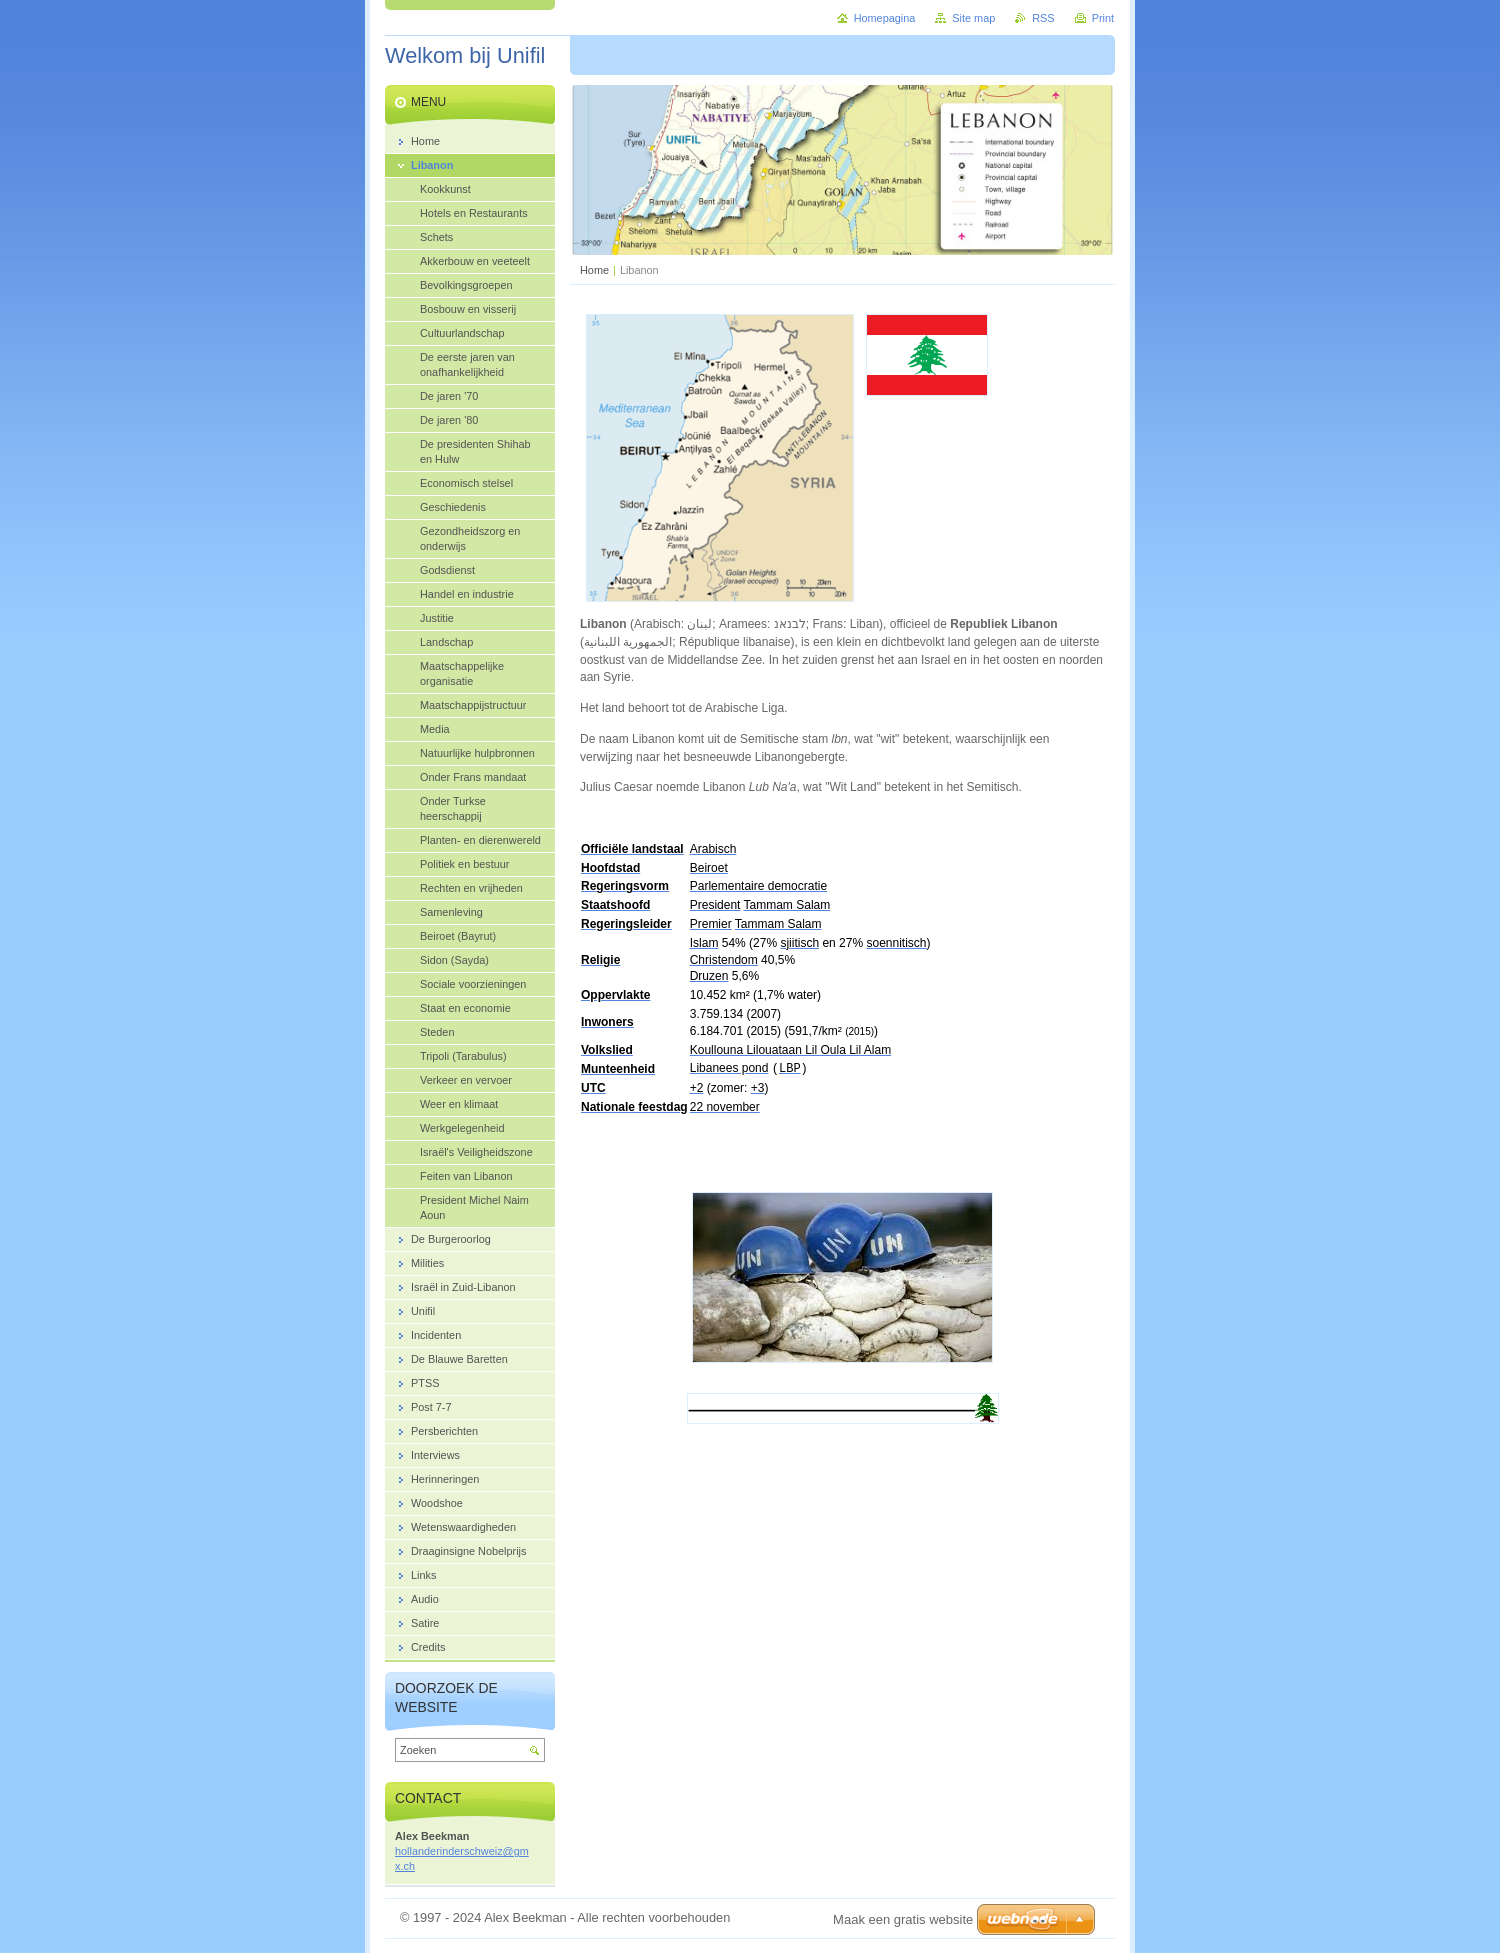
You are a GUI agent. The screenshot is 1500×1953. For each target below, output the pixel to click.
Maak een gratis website (903, 1919)
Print (1103, 18)
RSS (1043, 18)
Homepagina (885, 18)
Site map (973, 18)
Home (594, 270)
